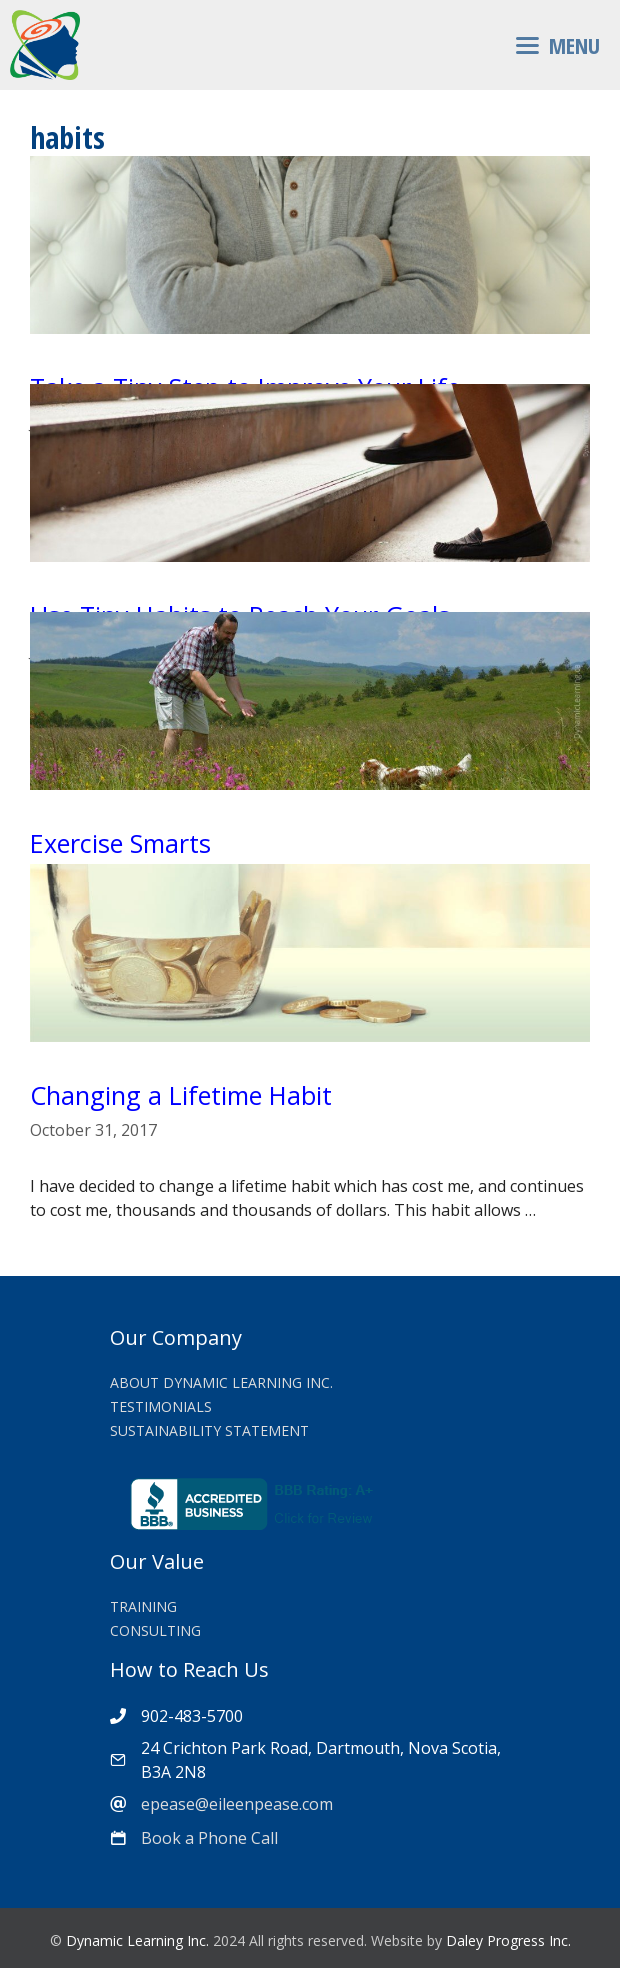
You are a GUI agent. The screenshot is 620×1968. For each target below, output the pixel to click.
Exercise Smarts (120, 843)
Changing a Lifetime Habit (181, 1095)
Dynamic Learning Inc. (137, 1940)
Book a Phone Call (209, 1838)
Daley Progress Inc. (508, 1940)
